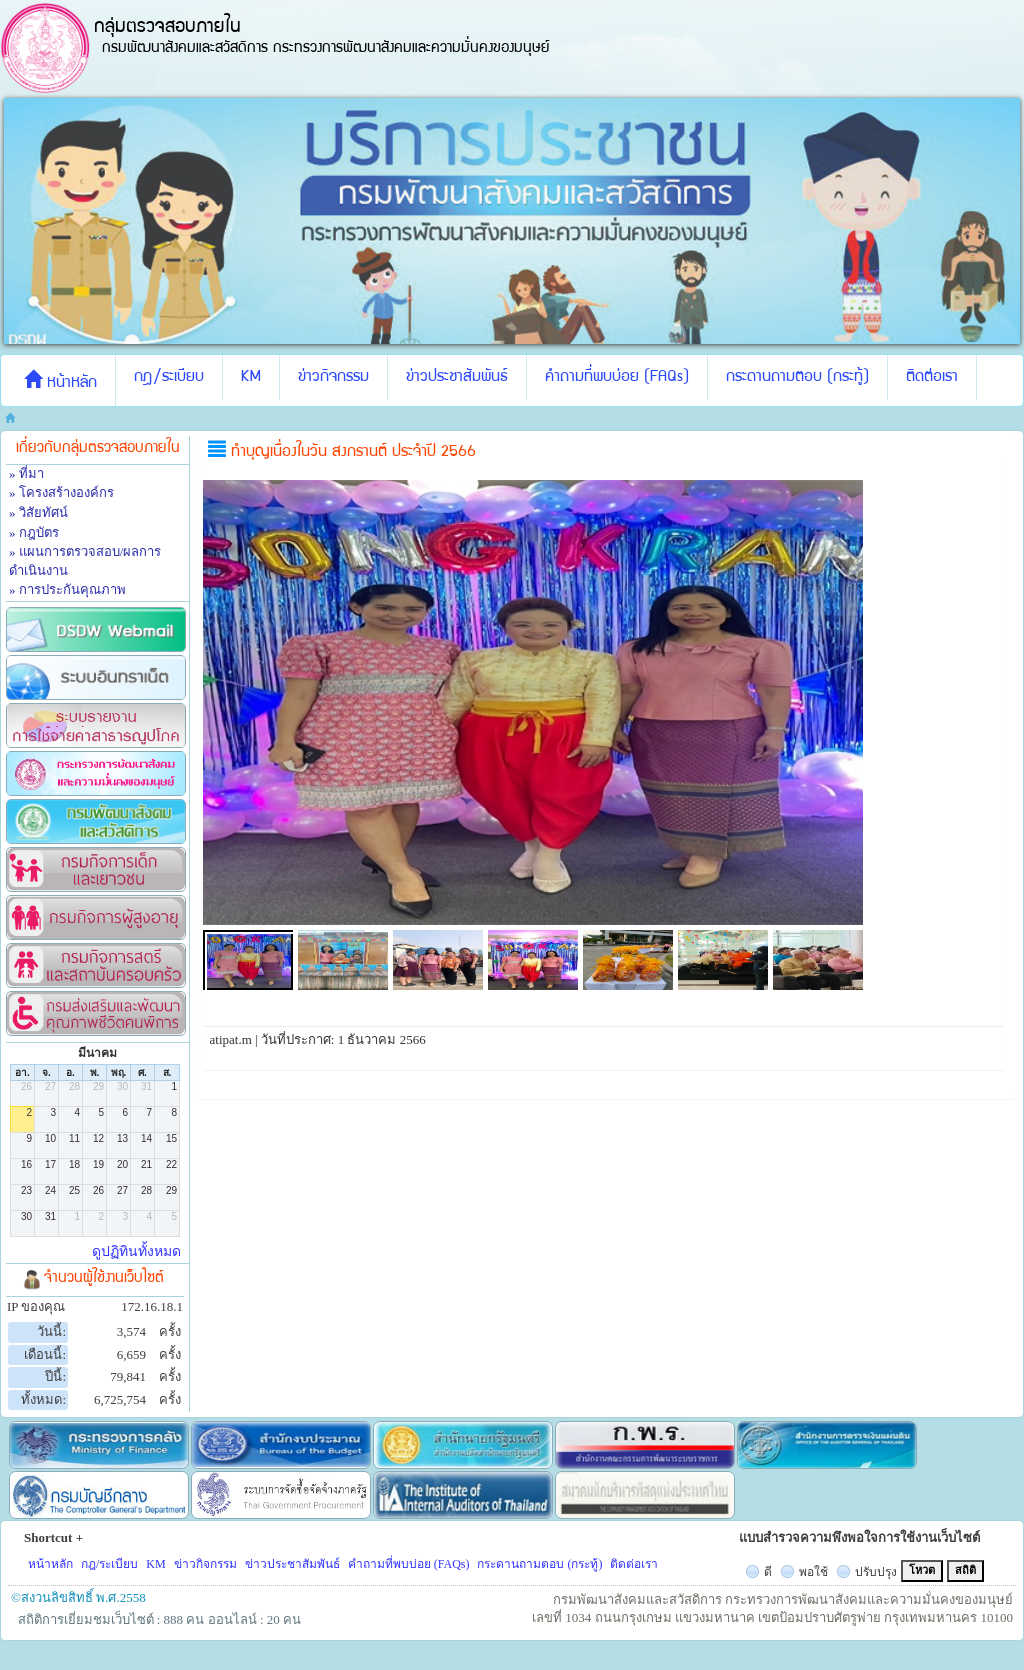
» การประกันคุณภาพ (67, 589)
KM (251, 378)
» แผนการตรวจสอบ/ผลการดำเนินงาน (85, 561)
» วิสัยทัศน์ (38, 512)
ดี (768, 1572)
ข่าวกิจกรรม (333, 378)
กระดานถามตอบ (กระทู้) (797, 378)
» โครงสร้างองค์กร (61, 492)
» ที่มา (26, 473)
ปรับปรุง (876, 1572)
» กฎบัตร (34, 532)
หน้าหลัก (60, 380)
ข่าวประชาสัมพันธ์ (457, 378)
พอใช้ (813, 1572)
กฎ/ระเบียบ (169, 378)
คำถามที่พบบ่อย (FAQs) (617, 378)
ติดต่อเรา (932, 378)
